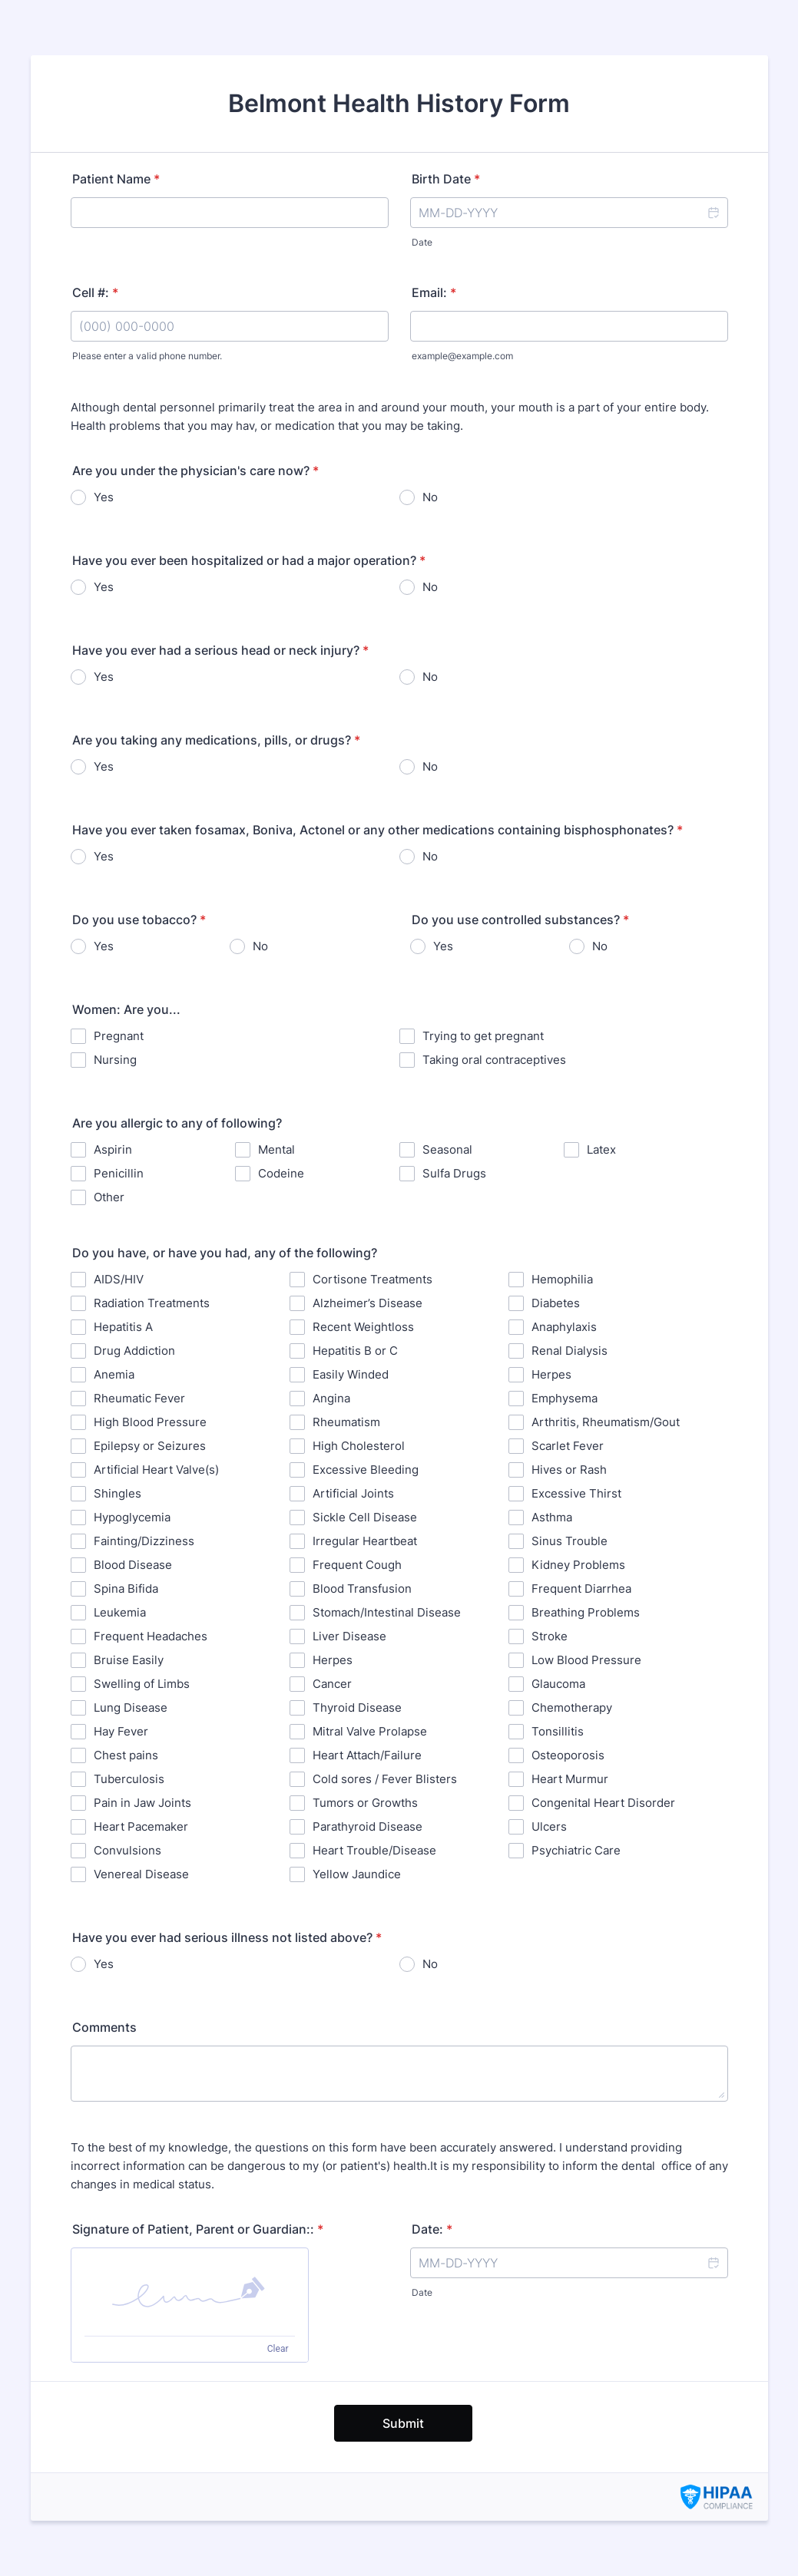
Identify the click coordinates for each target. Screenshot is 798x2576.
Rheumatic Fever (139, 1398)
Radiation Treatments (152, 1303)
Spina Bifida (126, 1588)
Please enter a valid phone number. (147, 356)
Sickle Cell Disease (365, 1517)
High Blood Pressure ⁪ (152, 1422)
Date (422, 242)
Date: (432, 2229)
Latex (601, 1149)
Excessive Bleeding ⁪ (367, 1469)
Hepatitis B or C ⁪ (357, 1350)
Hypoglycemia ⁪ (134, 1517)
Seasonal (447, 1149)
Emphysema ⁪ (566, 1398)
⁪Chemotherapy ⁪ (573, 1707)
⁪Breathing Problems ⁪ (587, 1612)
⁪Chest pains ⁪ (127, 1755)
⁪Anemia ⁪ (115, 1374)
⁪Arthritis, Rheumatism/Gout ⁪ (607, 1422)
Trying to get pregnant (483, 1036)
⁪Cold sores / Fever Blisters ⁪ (386, 1779)
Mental (276, 1149)
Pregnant (119, 1036)
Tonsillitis (557, 1731)
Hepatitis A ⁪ (125, 1326)
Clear (278, 2348)
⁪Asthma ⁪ (553, 1517)
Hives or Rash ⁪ (570, 1469)
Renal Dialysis (569, 1350)
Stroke (549, 1636)
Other (109, 1197)
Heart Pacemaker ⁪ (142, 1826)
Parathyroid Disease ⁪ (369, 1826)
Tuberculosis (129, 1779)
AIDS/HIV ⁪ (120, 1279)
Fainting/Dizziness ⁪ (145, 1541)
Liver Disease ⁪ (351, 1636)
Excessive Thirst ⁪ (577, 1493)
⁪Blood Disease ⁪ (134, 1564)
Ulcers (549, 1826)
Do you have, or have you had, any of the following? (224, 1252)
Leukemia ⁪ (121, 1612)
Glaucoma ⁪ (559, 1683)
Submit (403, 2423)
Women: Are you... (126, 1009)
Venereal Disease (141, 1874)
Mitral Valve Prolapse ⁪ (371, 1731)
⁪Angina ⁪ (333, 1398)
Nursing (115, 1059)
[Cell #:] (230, 326)
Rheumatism (346, 1422)
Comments (104, 2027)
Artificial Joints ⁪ (355, 1493)
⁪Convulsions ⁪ (129, 1850)
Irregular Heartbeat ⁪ (366, 1541)
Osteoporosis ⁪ (569, 1755)
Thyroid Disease (357, 1707)
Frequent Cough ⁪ (359, 1564)
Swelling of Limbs (142, 1683)
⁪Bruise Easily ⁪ (130, 1660)
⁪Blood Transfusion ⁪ (364, 1588)
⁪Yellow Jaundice (357, 1874)
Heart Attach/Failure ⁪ (369, 1755)
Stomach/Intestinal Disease (387, 1612)
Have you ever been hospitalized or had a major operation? (248, 560)
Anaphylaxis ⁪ (565, 1326)
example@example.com (462, 356)
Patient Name (116, 179)
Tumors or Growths (365, 1802)
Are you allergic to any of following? (177, 1123)
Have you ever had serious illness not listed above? (227, 1937)
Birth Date (446, 179)
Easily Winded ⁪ (352, 1374)
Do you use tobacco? (139, 919)
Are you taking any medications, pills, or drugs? (216, 740)
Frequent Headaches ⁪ (152, 1636)
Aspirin (113, 1149)
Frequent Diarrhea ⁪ (582, 1588)
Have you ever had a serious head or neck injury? (220, 650)
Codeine (281, 1173)
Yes (104, 497)
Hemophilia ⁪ (563, 1279)
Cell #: (95, 292)
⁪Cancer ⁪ (334, 1683)
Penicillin (119, 1173)
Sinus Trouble (569, 1541)
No (430, 497)
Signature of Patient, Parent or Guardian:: (197, 2229)
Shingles (117, 1493)
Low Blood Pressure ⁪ (587, 1660)
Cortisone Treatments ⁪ (374, 1279)
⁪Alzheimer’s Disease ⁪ (369, 1303)
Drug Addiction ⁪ (136, 1350)
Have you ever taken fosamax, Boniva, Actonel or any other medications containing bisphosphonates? (377, 829)
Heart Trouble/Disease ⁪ (376, 1850)
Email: (434, 292)
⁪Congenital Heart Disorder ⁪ (604, 1802)
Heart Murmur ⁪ (571, 1779)
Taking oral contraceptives (494, 1059)
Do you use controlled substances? (520, 919)
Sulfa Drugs (454, 1173)
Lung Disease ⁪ (132, 1707)
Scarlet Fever (567, 1445)
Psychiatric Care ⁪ (577, 1850)
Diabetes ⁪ (557, 1303)
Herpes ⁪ (552, 1374)
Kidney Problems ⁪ (579, 1564)
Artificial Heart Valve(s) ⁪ (158, 1469)
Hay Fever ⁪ (122, 1731)
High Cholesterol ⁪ (360, 1445)
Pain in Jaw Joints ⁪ (144, 1802)
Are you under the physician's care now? (195, 470)
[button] (712, 212)
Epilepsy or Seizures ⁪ (151, 1445)
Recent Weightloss (363, 1326)
